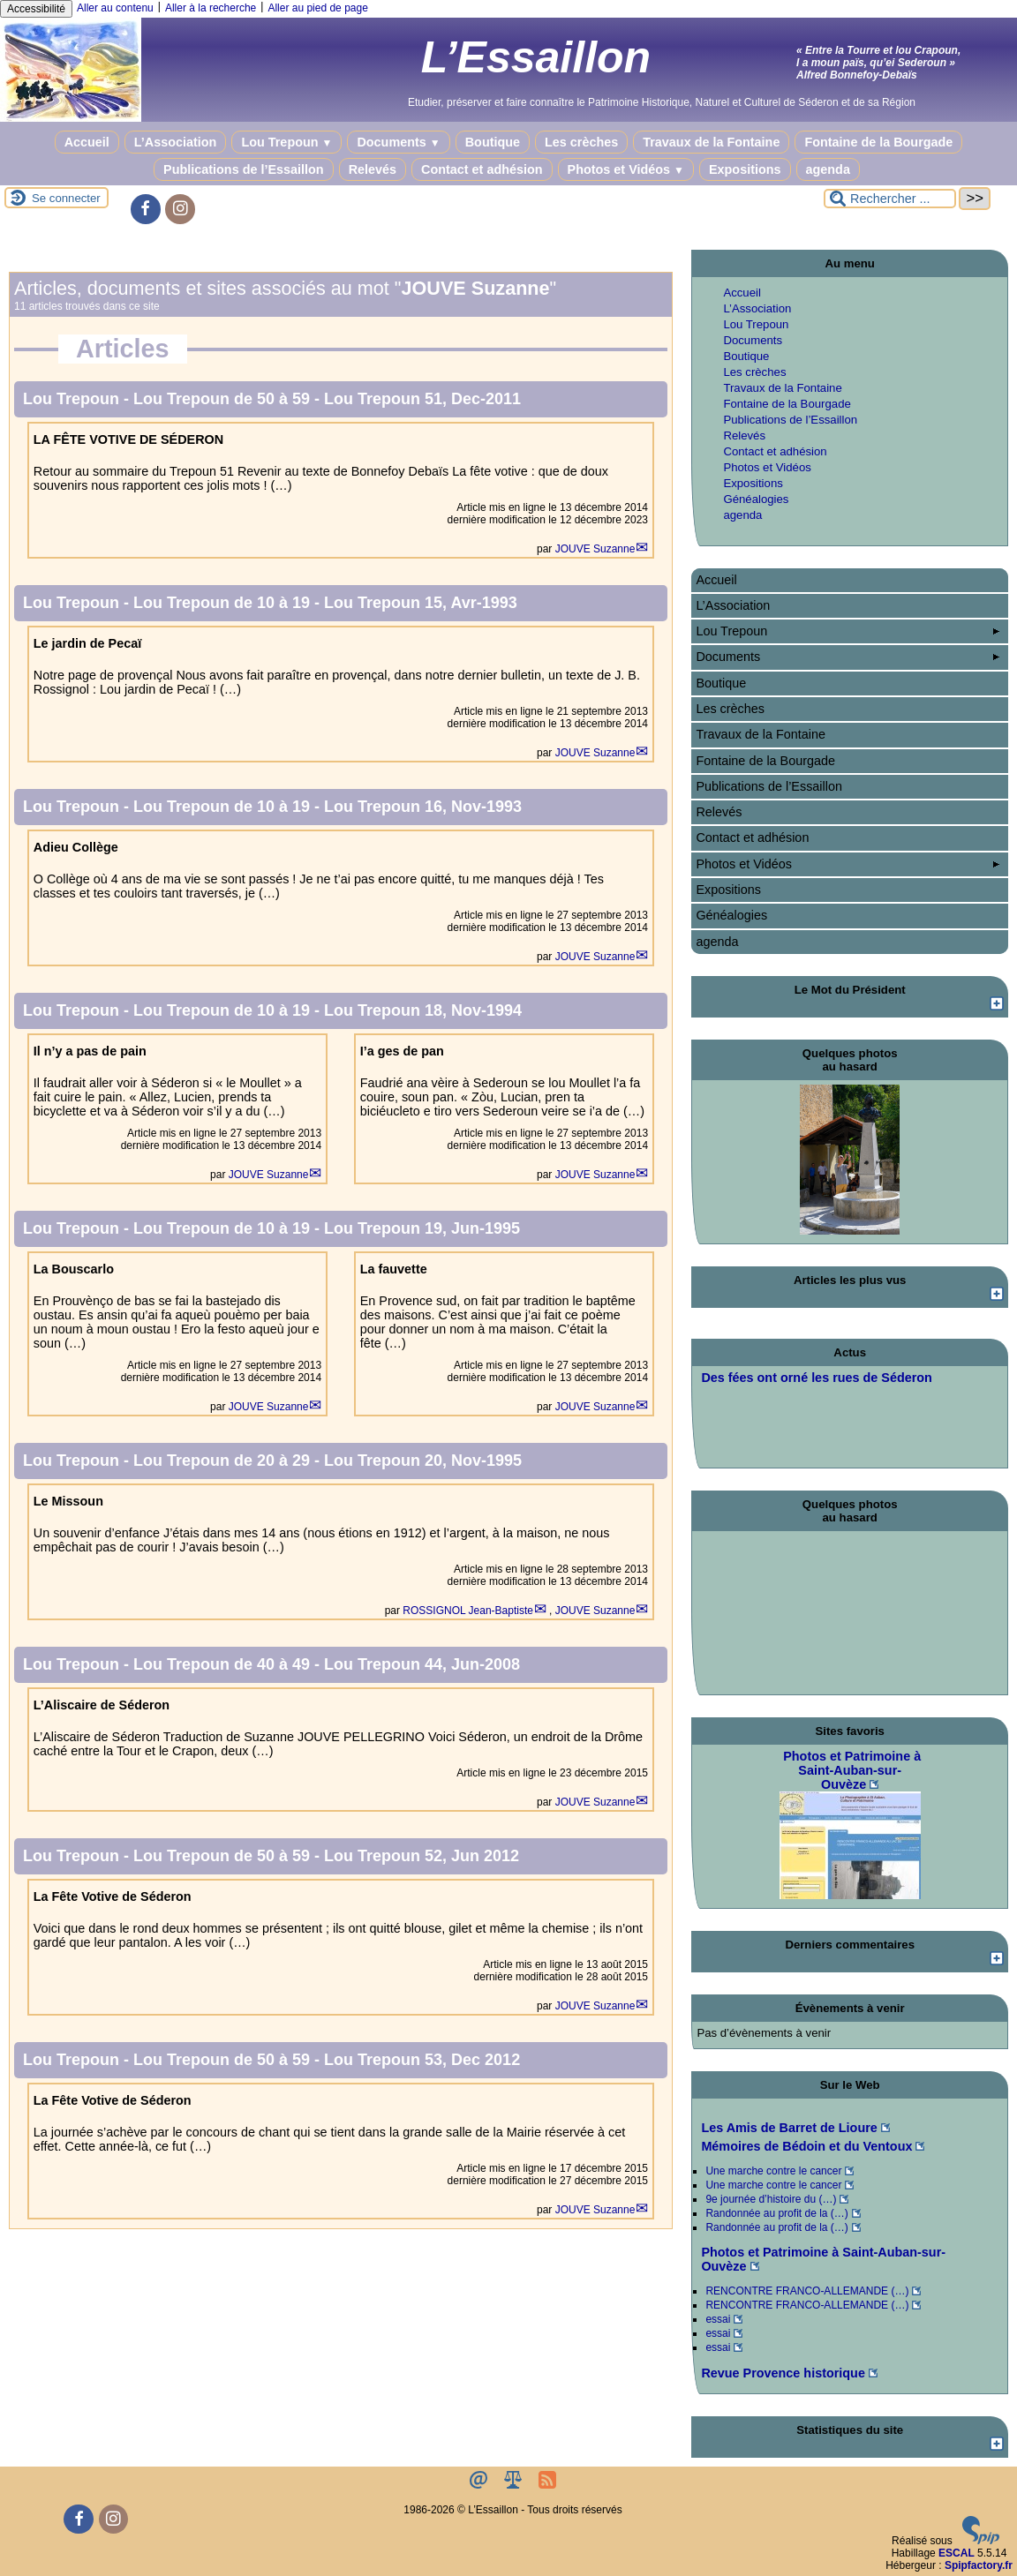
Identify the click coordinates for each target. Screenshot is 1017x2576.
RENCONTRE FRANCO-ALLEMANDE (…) (806, 2291)
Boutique (492, 142)
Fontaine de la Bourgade (878, 142)
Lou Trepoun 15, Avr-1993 (420, 603)
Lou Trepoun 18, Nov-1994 (423, 1010)
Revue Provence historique (783, 2373)
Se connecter (66, 198)
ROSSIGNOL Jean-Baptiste (468, 1610)
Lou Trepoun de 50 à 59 (223, 399)
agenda (828, 169)
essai (717, 2319)
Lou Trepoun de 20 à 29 (223, 1460)
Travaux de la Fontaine (711, 142)
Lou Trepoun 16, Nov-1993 (423, 806)
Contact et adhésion (482, 169)
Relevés (372, 169)
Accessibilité (36, 9)
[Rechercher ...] (890, 198)
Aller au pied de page (317, 8)
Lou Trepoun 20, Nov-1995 (423, 1460)
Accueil (86, 142)
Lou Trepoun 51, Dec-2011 (422, 399)
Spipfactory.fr (979, 2565)
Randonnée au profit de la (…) (776, 2213)
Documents (398, 142)
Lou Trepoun (286, 142)
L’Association (175, 142)
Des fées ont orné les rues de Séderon (816, 1378)
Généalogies (755, 499)
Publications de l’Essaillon (243, 169)
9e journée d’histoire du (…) (770, 2199)
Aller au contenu (115, 8)
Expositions (745, 169)
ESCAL (956, 2553)
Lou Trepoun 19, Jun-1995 (422, 1228)
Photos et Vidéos (626, 169)
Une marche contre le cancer (773, 2171)
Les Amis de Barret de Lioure (789, 2128)
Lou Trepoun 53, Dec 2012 (422, 2060)
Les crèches (581, 142)
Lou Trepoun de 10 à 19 (223, 603)
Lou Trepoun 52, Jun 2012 (421, 1856)
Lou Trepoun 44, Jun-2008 (422, 1664)
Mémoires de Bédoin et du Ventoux (806, 2146)
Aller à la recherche (210, 8)
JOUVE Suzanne (595, 549)
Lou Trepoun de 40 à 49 (223, 1664)
